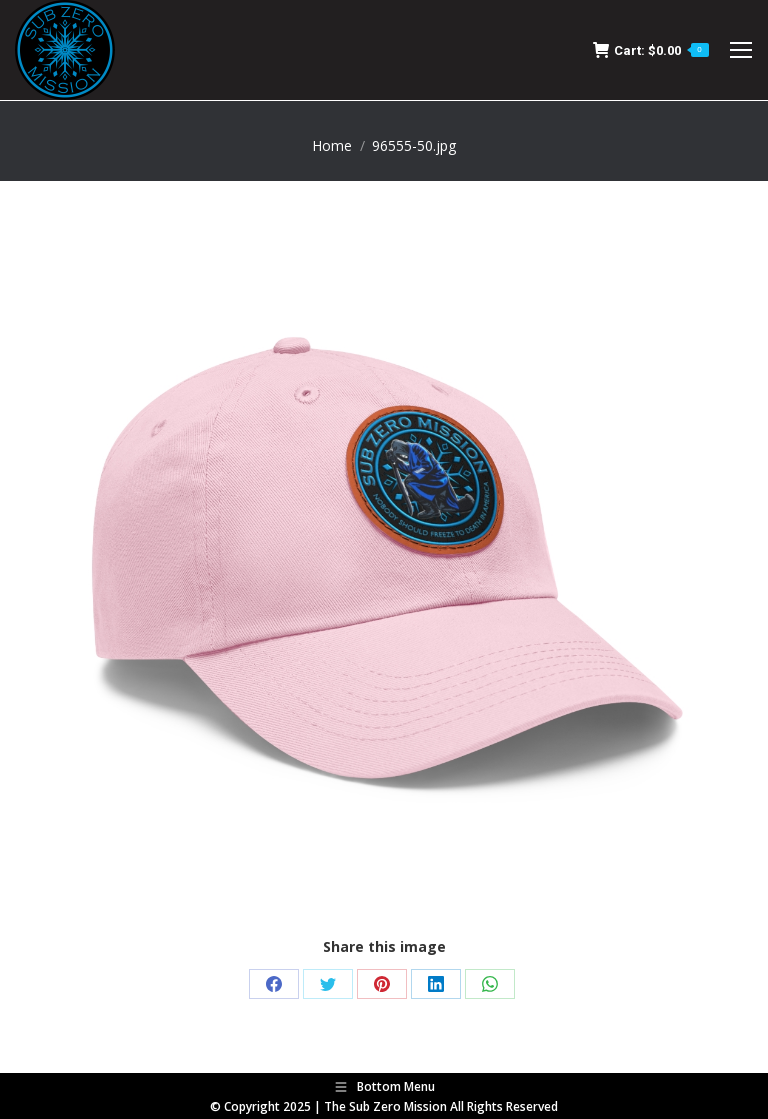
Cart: (651, 50)
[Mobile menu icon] (741, 50)
